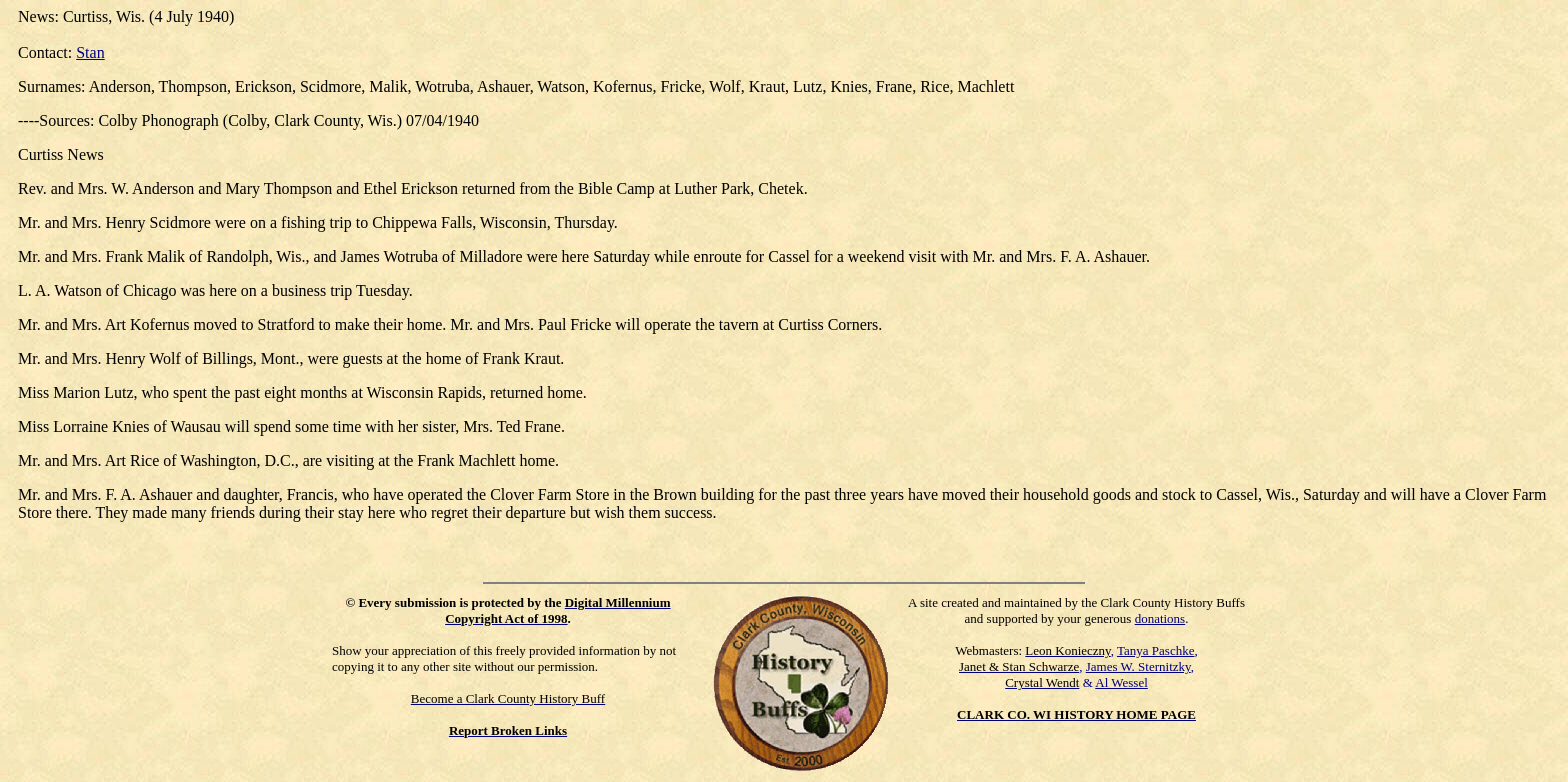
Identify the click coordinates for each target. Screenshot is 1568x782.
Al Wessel (1121, 682)
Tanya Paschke (1155, 650)
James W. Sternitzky (1138, 666)
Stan (90, 52)
